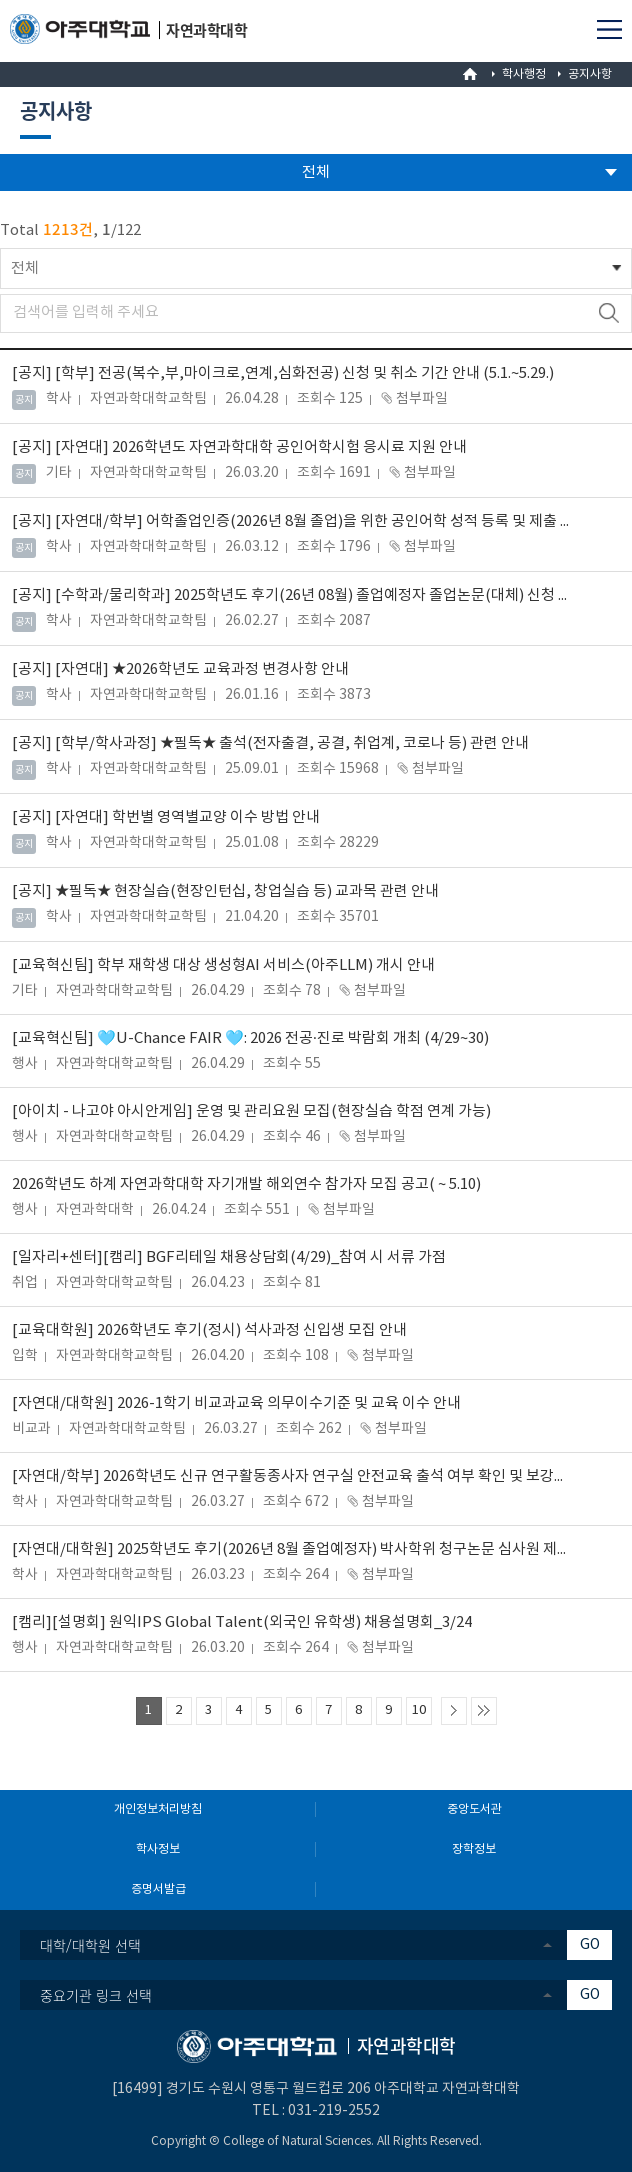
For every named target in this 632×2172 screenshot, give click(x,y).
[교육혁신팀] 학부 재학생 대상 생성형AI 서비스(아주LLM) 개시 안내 (223, 965)
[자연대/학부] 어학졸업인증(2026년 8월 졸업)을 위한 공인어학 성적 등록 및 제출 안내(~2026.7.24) (292, 521)
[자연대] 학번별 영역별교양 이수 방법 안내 (166, 817)
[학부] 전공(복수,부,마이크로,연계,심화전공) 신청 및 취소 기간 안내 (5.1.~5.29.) (283, 373)
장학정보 (474, 1849)
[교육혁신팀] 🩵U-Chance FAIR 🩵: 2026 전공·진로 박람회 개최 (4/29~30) (250, 1038)
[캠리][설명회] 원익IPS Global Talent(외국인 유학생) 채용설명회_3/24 (242, 1622)
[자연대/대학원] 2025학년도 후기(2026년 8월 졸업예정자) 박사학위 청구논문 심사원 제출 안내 (293, 1549)
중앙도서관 (474, 1809)
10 (419, 1710)
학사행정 (524, 74)
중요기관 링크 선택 (96, 1995)
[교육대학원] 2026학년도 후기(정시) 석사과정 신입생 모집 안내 (209, 1330)
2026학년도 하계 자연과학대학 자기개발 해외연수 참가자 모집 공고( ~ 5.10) (246, 1184)
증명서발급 (158, 1889)
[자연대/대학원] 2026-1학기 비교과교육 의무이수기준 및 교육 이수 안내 (236, 1403)
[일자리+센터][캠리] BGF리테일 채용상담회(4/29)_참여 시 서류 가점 (229, 1257)
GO (590, 1945)
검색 (608, 313)
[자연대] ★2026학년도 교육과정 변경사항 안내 (180, 669)
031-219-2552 (334, 2111)
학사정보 (158, 1849)
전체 (25, 268)
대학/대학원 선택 (90, 1945)
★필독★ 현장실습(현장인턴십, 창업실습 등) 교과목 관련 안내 (225, 891)
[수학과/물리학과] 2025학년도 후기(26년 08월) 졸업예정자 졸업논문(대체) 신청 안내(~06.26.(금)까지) (292, 595)
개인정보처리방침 (158, 1809)
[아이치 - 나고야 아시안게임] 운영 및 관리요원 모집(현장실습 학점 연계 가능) (251, 1111)
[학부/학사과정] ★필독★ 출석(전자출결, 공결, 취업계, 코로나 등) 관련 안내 (270, 743)
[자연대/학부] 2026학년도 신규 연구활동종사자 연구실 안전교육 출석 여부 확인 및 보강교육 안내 (293, 1476)
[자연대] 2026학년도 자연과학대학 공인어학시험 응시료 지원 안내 (239, 447)
